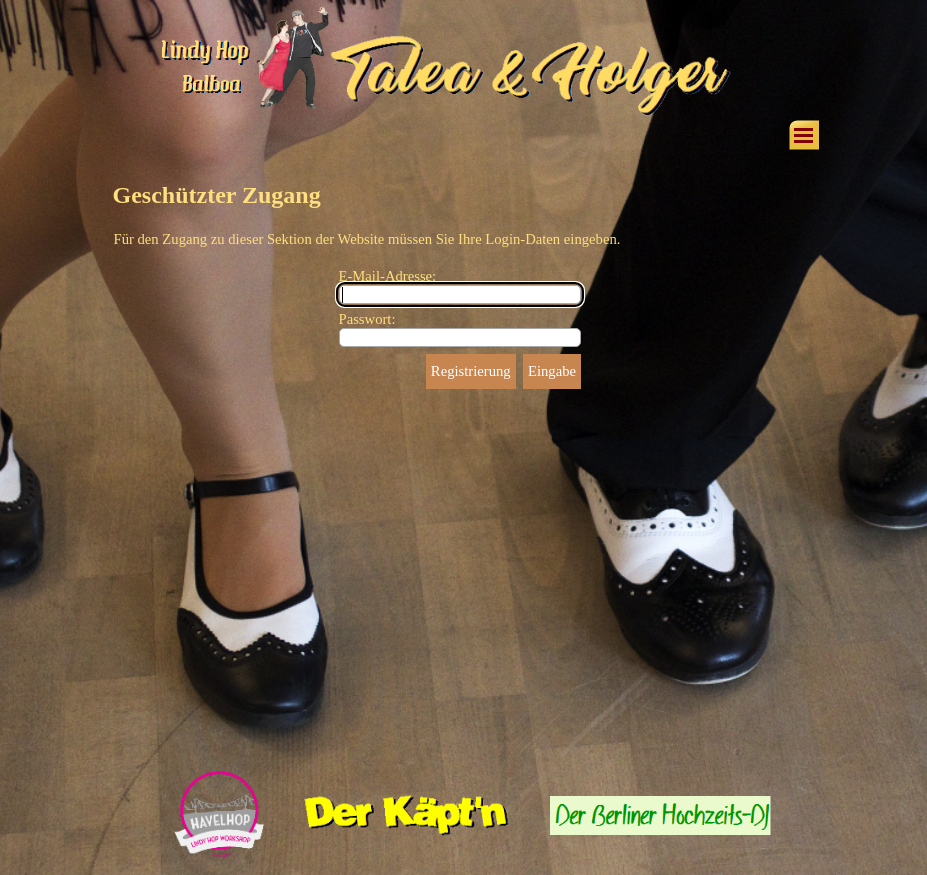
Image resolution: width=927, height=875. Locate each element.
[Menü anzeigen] (804, 135)
